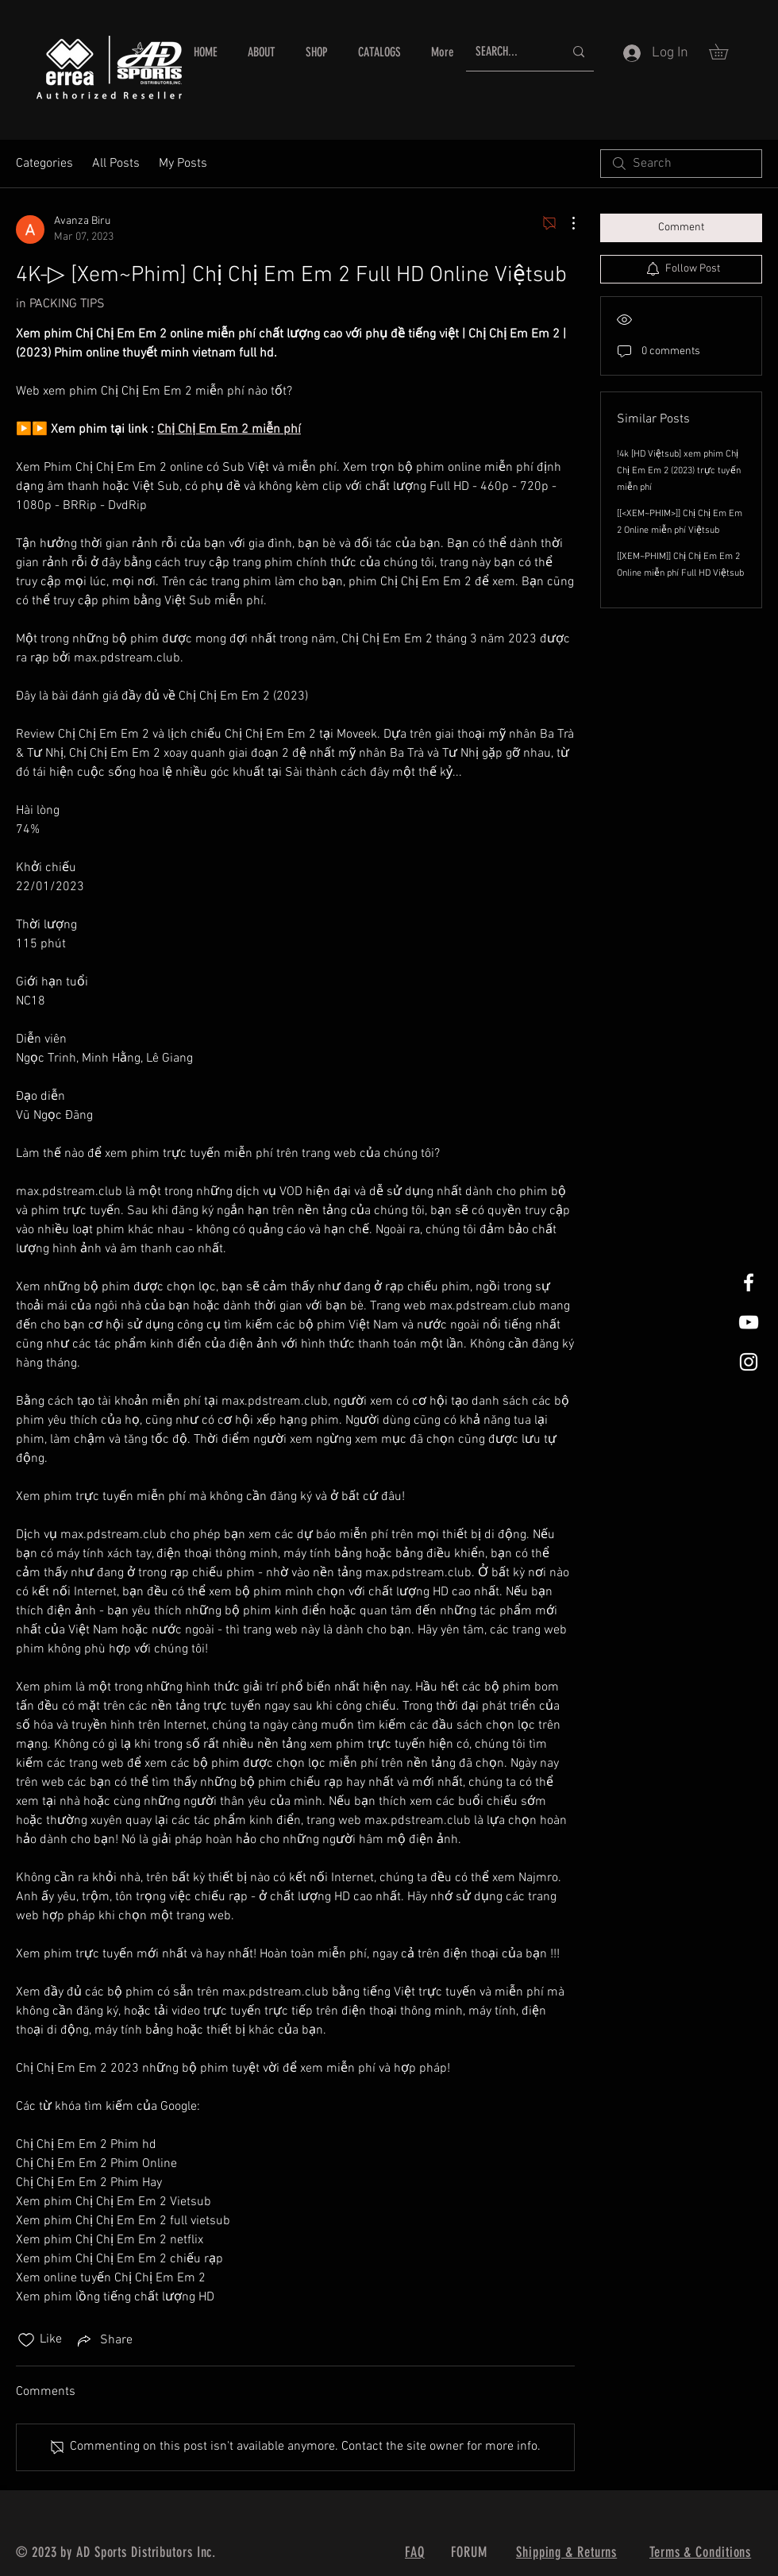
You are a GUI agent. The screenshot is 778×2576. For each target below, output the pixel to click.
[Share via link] (104, 2340)
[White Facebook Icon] (749, 1282)
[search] (681, 163)
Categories (44, 164)
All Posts (116, 164)
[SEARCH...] (508, 52)
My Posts (183, 164)
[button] (726, 52)
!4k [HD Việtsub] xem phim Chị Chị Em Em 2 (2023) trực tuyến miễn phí (679, 471)
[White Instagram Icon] (749, 1362)
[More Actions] (565, 223)
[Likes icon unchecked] (26, 2340)
